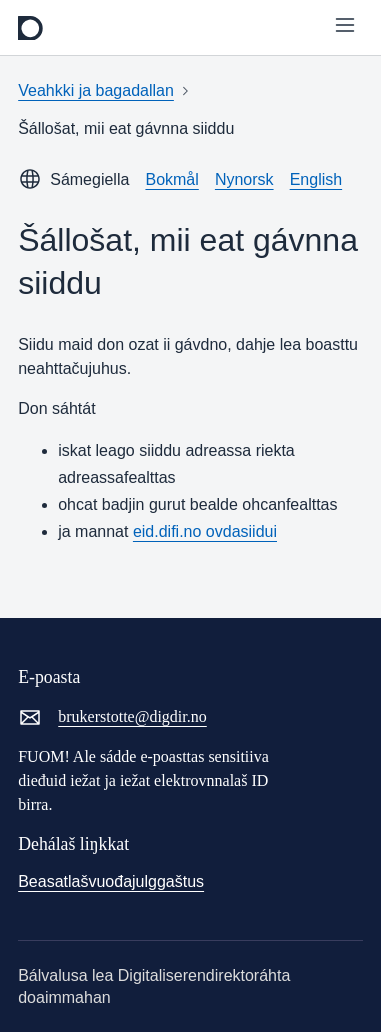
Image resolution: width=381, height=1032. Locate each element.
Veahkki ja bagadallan (96, 90)
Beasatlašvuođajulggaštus (111, 881)
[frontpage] (30, 28)
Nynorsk (244, 179)
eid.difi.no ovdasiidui (205, 531)
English (316, 179)
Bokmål (171, 179)
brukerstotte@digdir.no (112, 717)
